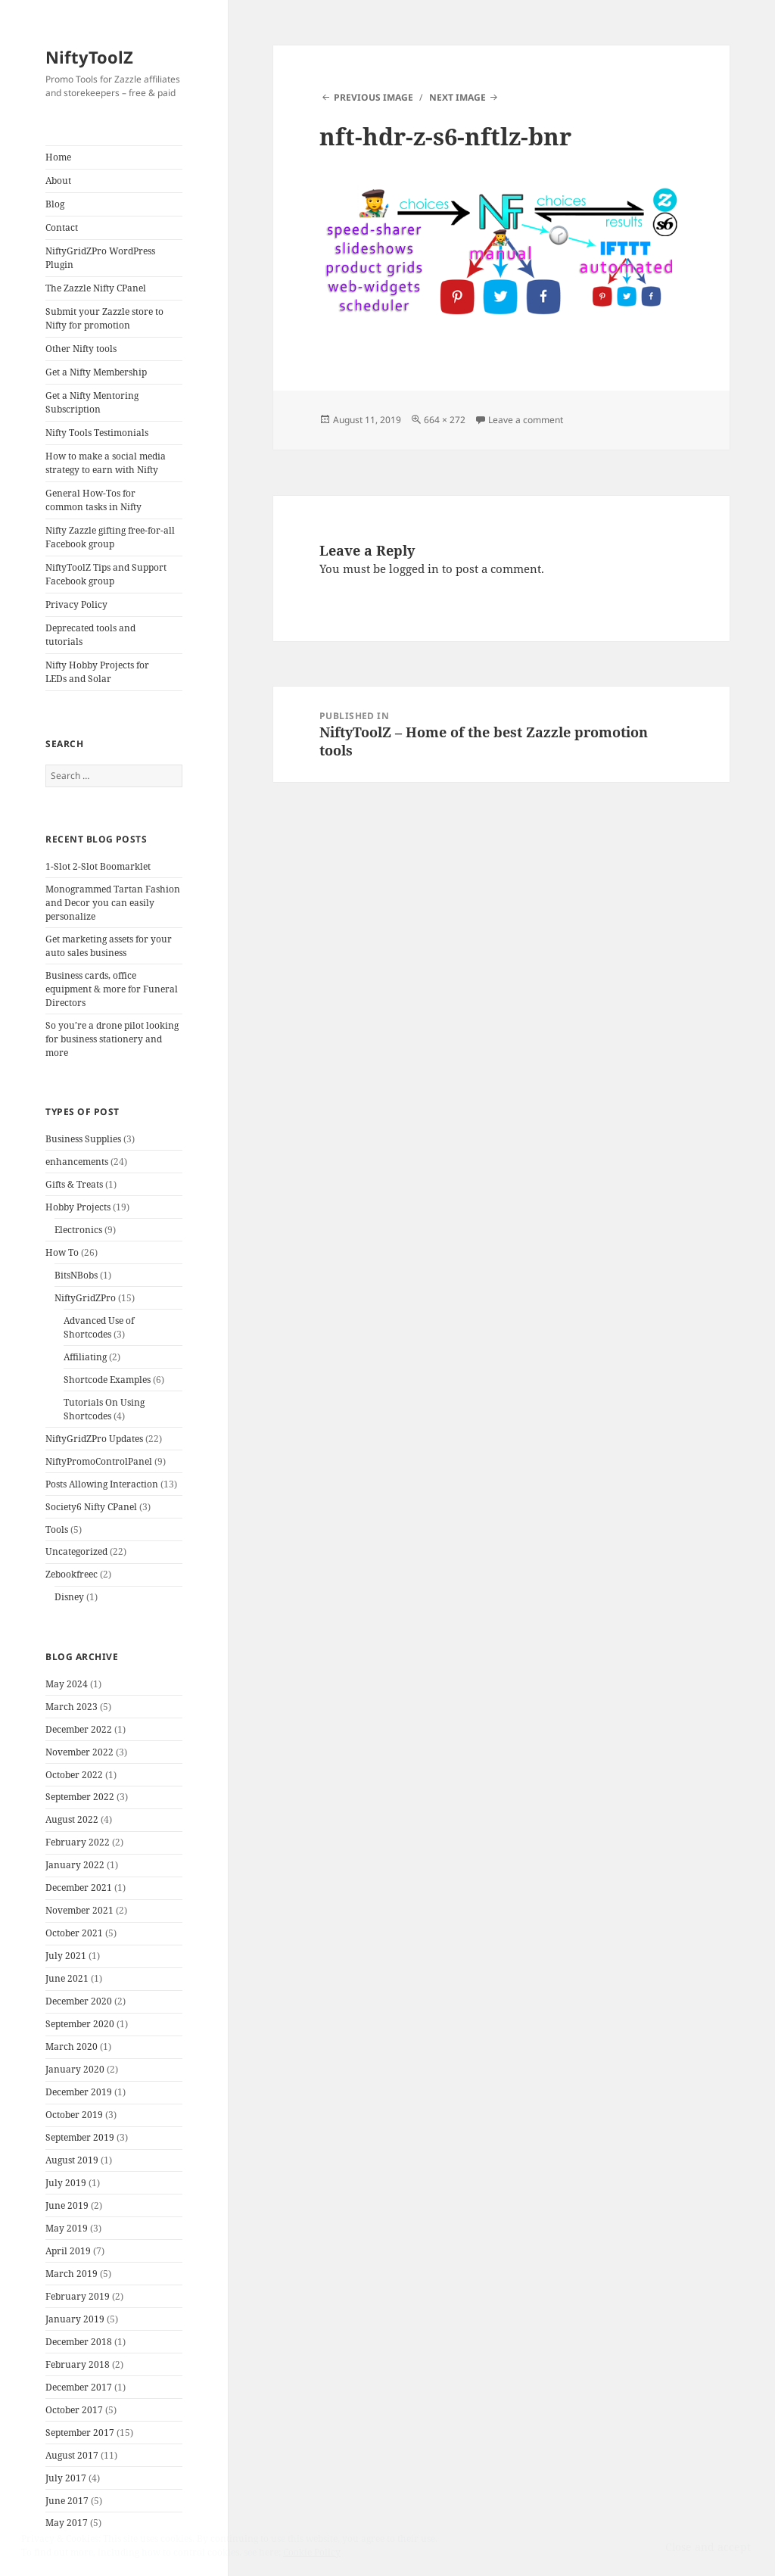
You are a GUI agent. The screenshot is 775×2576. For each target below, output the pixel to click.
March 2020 (71, 2046)
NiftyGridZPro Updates (94, 1438)
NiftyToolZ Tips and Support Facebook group (106, 574)
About (58, 180)
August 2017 (71, 2455)
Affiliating (85, 1356)
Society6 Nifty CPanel (91, 1506)
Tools (56, 1529)
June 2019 (67, 2205)
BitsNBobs (76, 1275)
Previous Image (373, 97)
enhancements (76, 1161)
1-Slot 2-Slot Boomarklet (98, 866)
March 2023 (71, 1706)
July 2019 (65, 2182)
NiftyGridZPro (85, 1297)
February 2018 (77, 2364)
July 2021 (65, 1955)
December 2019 (78, 2091)
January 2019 (74, 2319)
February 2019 (77, 2296)
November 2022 (79, 1752)
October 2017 (74, 2409)
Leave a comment (525, 419)
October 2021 (74, 1933)
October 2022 (74, 1774)
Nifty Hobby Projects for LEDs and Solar (97, 672)
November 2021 (79, 1910)
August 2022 (71, 1819)
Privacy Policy (76, 604)
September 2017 (79, 2432)
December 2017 (78, 2387)
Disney (69, 1596)
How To (62, 1252)
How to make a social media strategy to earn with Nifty (105, 463)
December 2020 (78, 2001)
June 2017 (67, 2500)
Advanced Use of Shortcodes (99, 1327)
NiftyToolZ (89, 56)
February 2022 (77, 1842)
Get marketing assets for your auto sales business (108, 946)
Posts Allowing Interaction (101, 1484)
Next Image (457, 97)
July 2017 (65, 2478)
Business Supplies (83, 1138)
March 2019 (71, 2273)
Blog (54, 204)
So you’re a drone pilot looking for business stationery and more (112, 1039)
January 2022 (74, 1864)
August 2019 (71, 2160)
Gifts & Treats (74, 1184)
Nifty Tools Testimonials (96, 432)
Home (58, 157)
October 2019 (74, 2114)
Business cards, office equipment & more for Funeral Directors (111, 989)
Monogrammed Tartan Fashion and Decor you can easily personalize (112, 903)
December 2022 (78, 1729)
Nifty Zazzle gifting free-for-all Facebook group (110, 537)
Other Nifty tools (81, 348)
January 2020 (74, 2069)
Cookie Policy (312, 2552)
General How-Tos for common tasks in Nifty (93, 500)
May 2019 (66, 2228)
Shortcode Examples (107, 1379)
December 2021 (78, 1887)
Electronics (78, 1229)
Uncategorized (76, 1551)
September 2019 (79, 2137)
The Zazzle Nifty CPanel (95, 288)
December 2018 (78, 2341)
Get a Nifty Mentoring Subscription (92, 402)
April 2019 (68, 2250)
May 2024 (66, 1683)
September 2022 (79, 1796)
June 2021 (67, 1978)
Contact (61, 227)
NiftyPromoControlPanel (98, 1461)
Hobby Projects (77, 1207)
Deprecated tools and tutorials (90, 634)
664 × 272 (444, 419)
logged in (414, 568)
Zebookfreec (71, 1574)
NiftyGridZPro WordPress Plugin (100, 258)
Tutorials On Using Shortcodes (104, 1409)
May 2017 (66, 2522)
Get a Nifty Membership (96, 372)
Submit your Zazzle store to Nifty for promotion (104, 318)
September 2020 (79, 2023)
